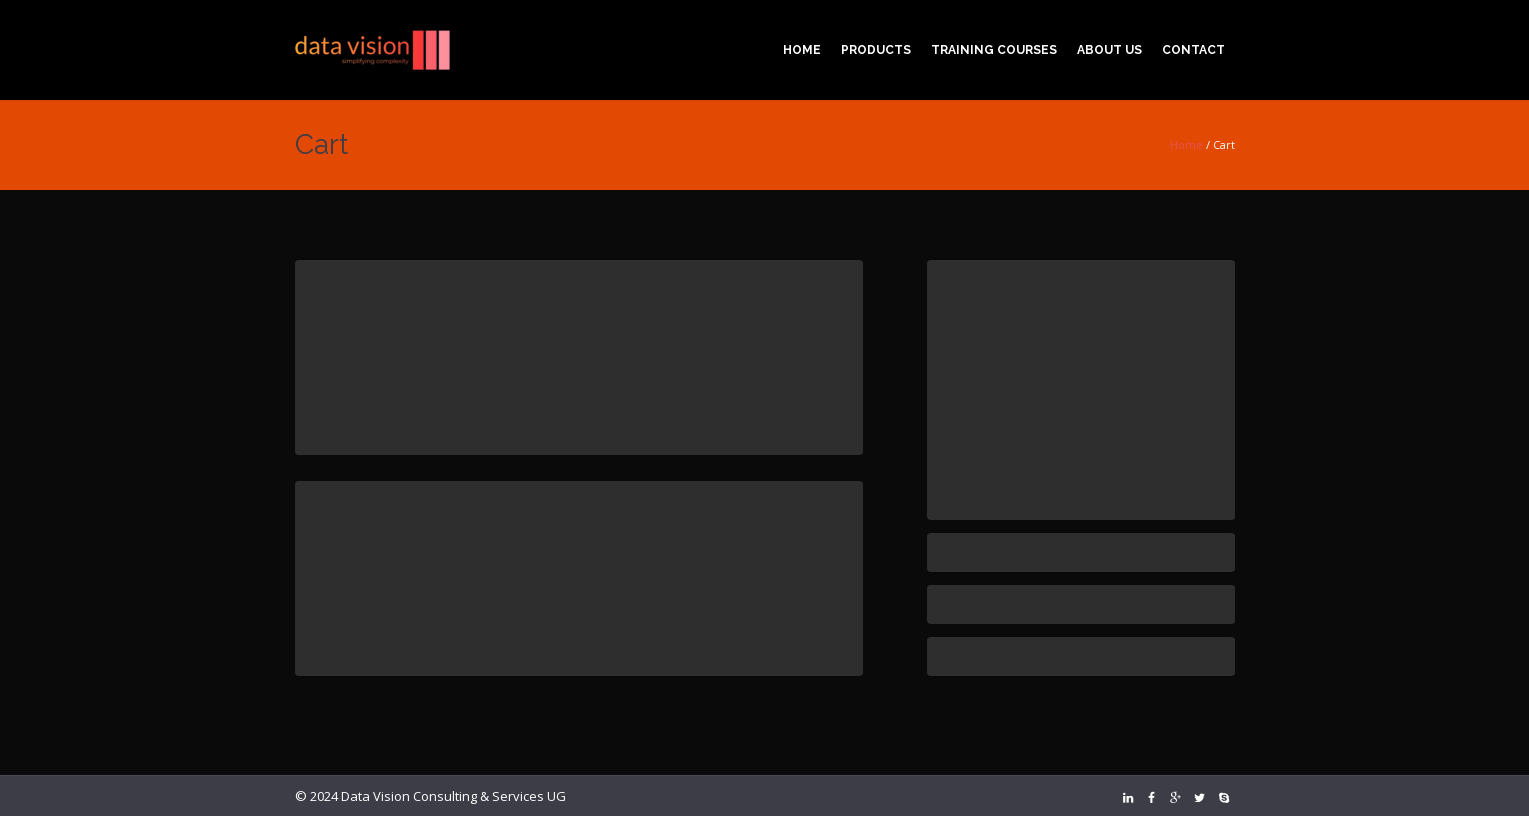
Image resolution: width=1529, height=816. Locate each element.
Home (1186, 144)
